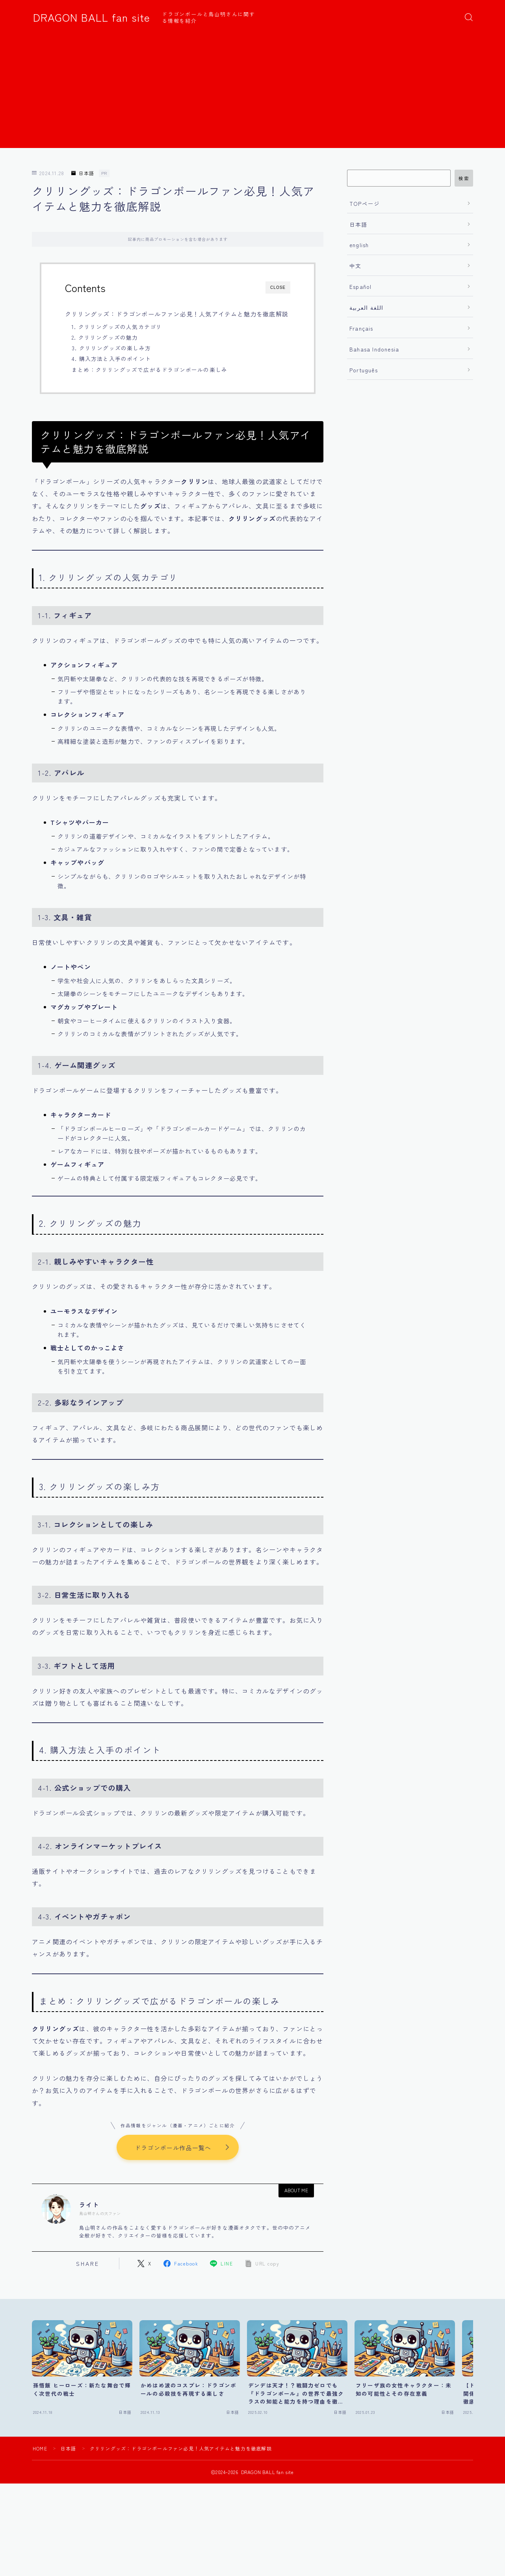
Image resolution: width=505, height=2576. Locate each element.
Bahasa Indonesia (374, 349)
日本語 (82, 173)
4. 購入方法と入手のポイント (111, 358)
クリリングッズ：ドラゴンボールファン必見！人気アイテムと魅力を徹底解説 (176, 313)
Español (360, 286)
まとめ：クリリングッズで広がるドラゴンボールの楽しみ (149, 370)
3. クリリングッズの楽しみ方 (111, 348)
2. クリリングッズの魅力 (105, 337)
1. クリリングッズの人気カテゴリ (117, 327)
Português (363, 370)
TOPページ (364, 203)
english (359, 245)
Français (361, 328)
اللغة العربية (366, 307)
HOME (40, 2449)
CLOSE (278, 287)
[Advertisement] (252, 93)
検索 (464, 178)
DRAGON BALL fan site (91, 17)
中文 (355, 266)
